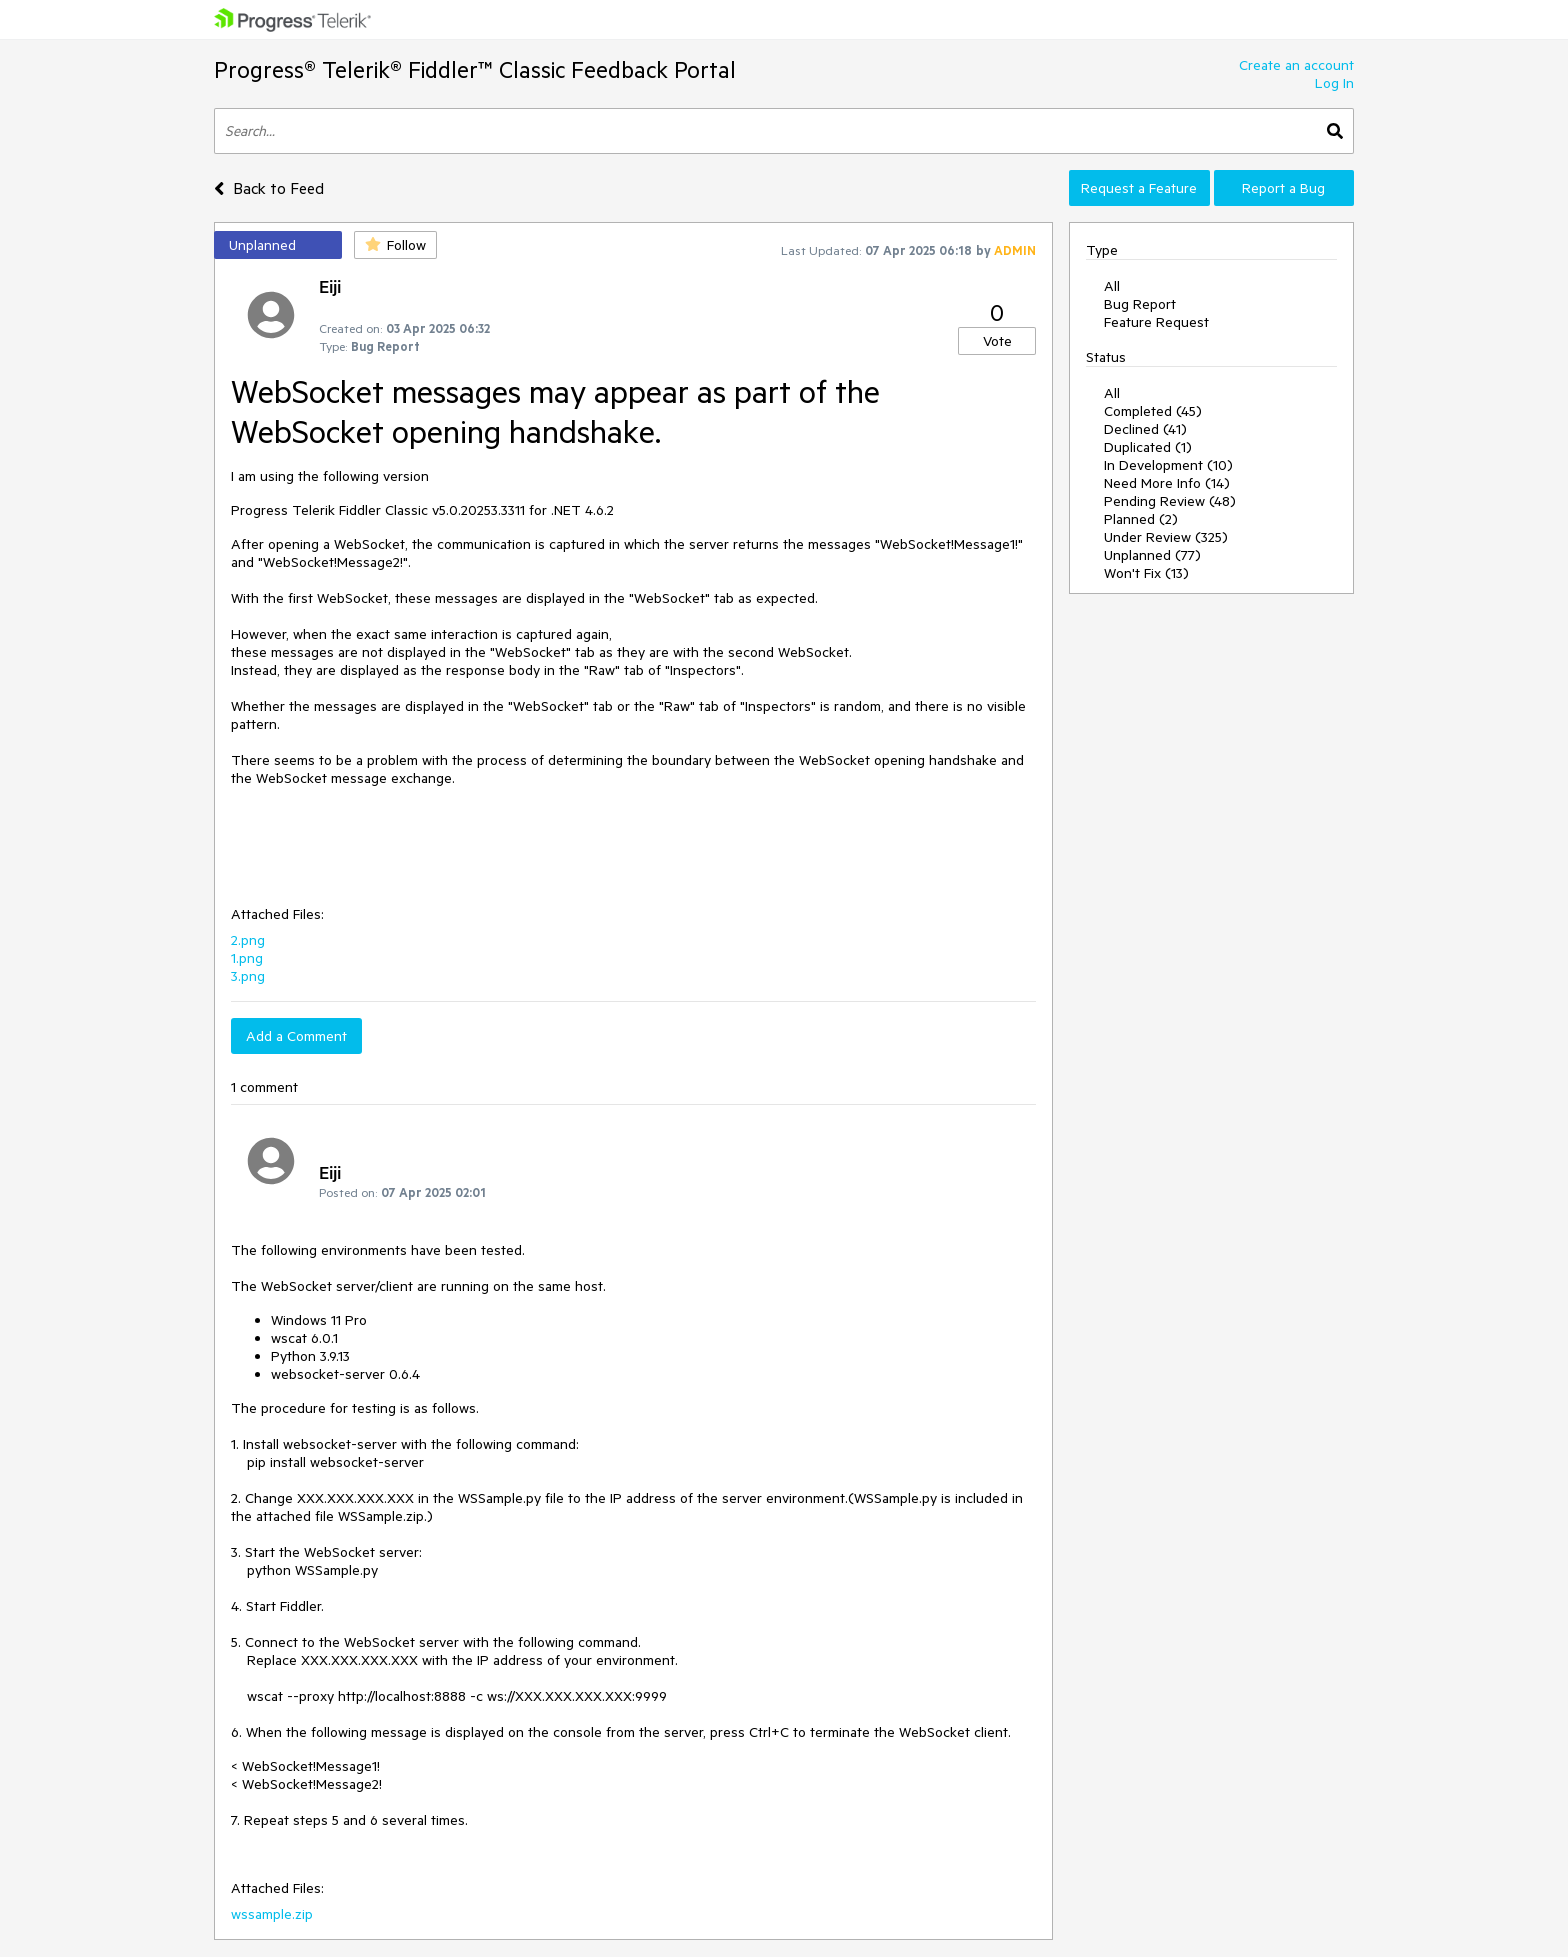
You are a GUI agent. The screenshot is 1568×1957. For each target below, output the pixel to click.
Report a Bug (1283, 188)
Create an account (1296, 65)
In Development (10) (1168, 465)
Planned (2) (1141, 519)
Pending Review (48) (1170, 501)
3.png (248, 976)
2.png (248, 940)
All (1112, 286)
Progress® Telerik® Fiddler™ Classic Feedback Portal (475, 69)
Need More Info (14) (1167, 483)
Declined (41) (1145, 429)
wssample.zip (272, 1914)
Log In (1334, 83)
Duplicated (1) (1148, 447)
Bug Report (1140, 304)
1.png (247, 958)
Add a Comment (296, 1036)
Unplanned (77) (1152, 555)
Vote (997, 341)
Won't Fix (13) (1146, 573)
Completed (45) (1153, 411)
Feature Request (1156, 322)
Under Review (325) (1166, 537)
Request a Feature (1139, 188)
